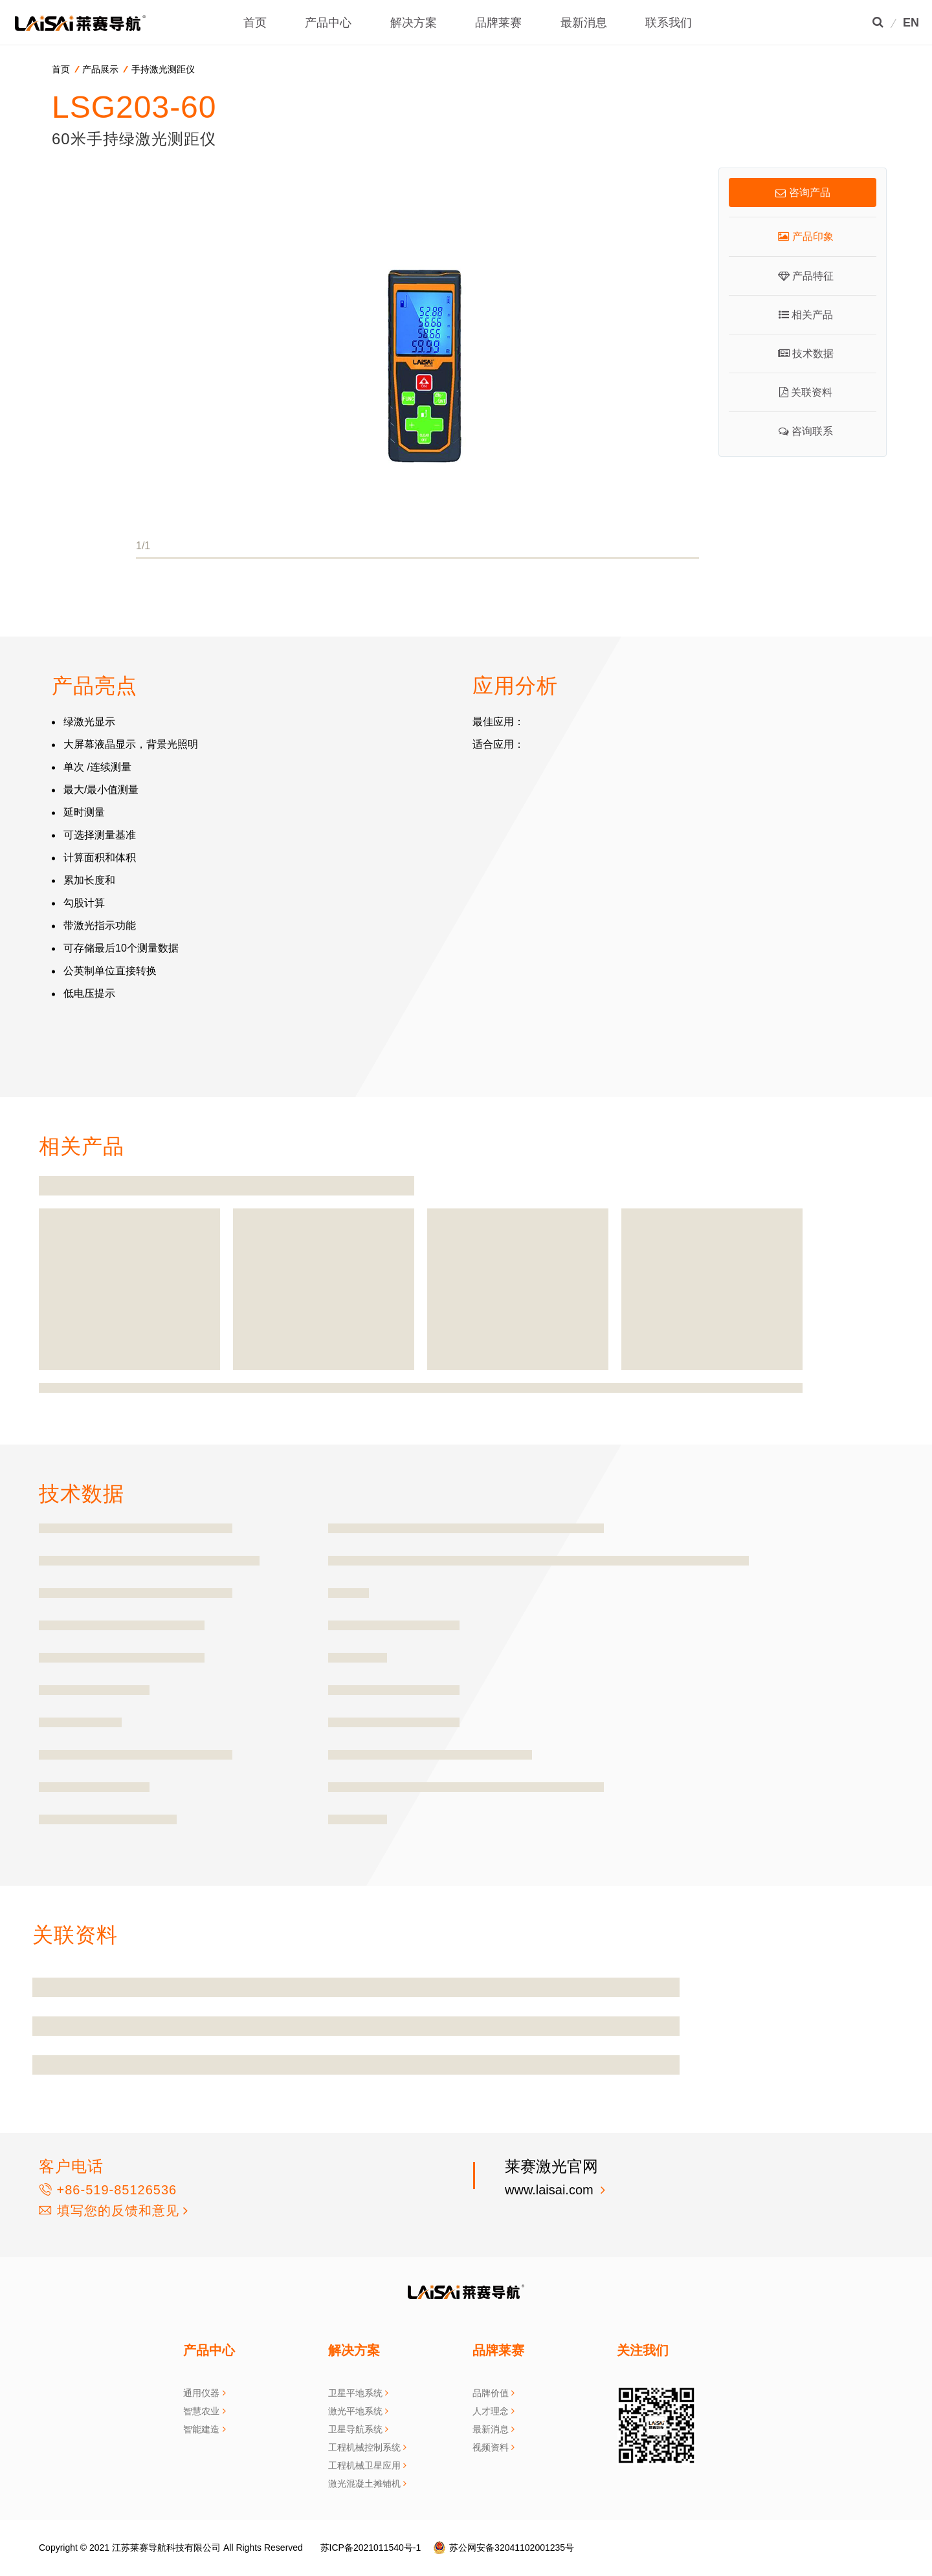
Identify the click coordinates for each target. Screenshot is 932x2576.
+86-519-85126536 (108, 2190)
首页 (255, 22)
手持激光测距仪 (163, 69)
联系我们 (668, 22)
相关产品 (806, 314)
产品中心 (328, 22)
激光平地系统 (355, 2411)
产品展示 (100, 69)
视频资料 (490, 2447)
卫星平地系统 (355, 2393)
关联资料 (805, 392)
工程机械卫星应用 (364, 2465)
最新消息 (583, 22)
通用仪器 (201, 2393)
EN (911, 22)
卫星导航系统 (355, 2429)
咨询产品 (802, 192)
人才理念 (490, 2411)
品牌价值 (490, 2393)
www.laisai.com (551, 2190)
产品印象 (805, 236)
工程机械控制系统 (364, 2447)
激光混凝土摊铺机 (364, 2483)
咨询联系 (806, 431)
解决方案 (413, 22)
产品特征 (806, 275)
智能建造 (201, 2429)
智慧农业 (201, 2411)
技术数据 (806, 353)
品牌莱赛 (498, 22)
